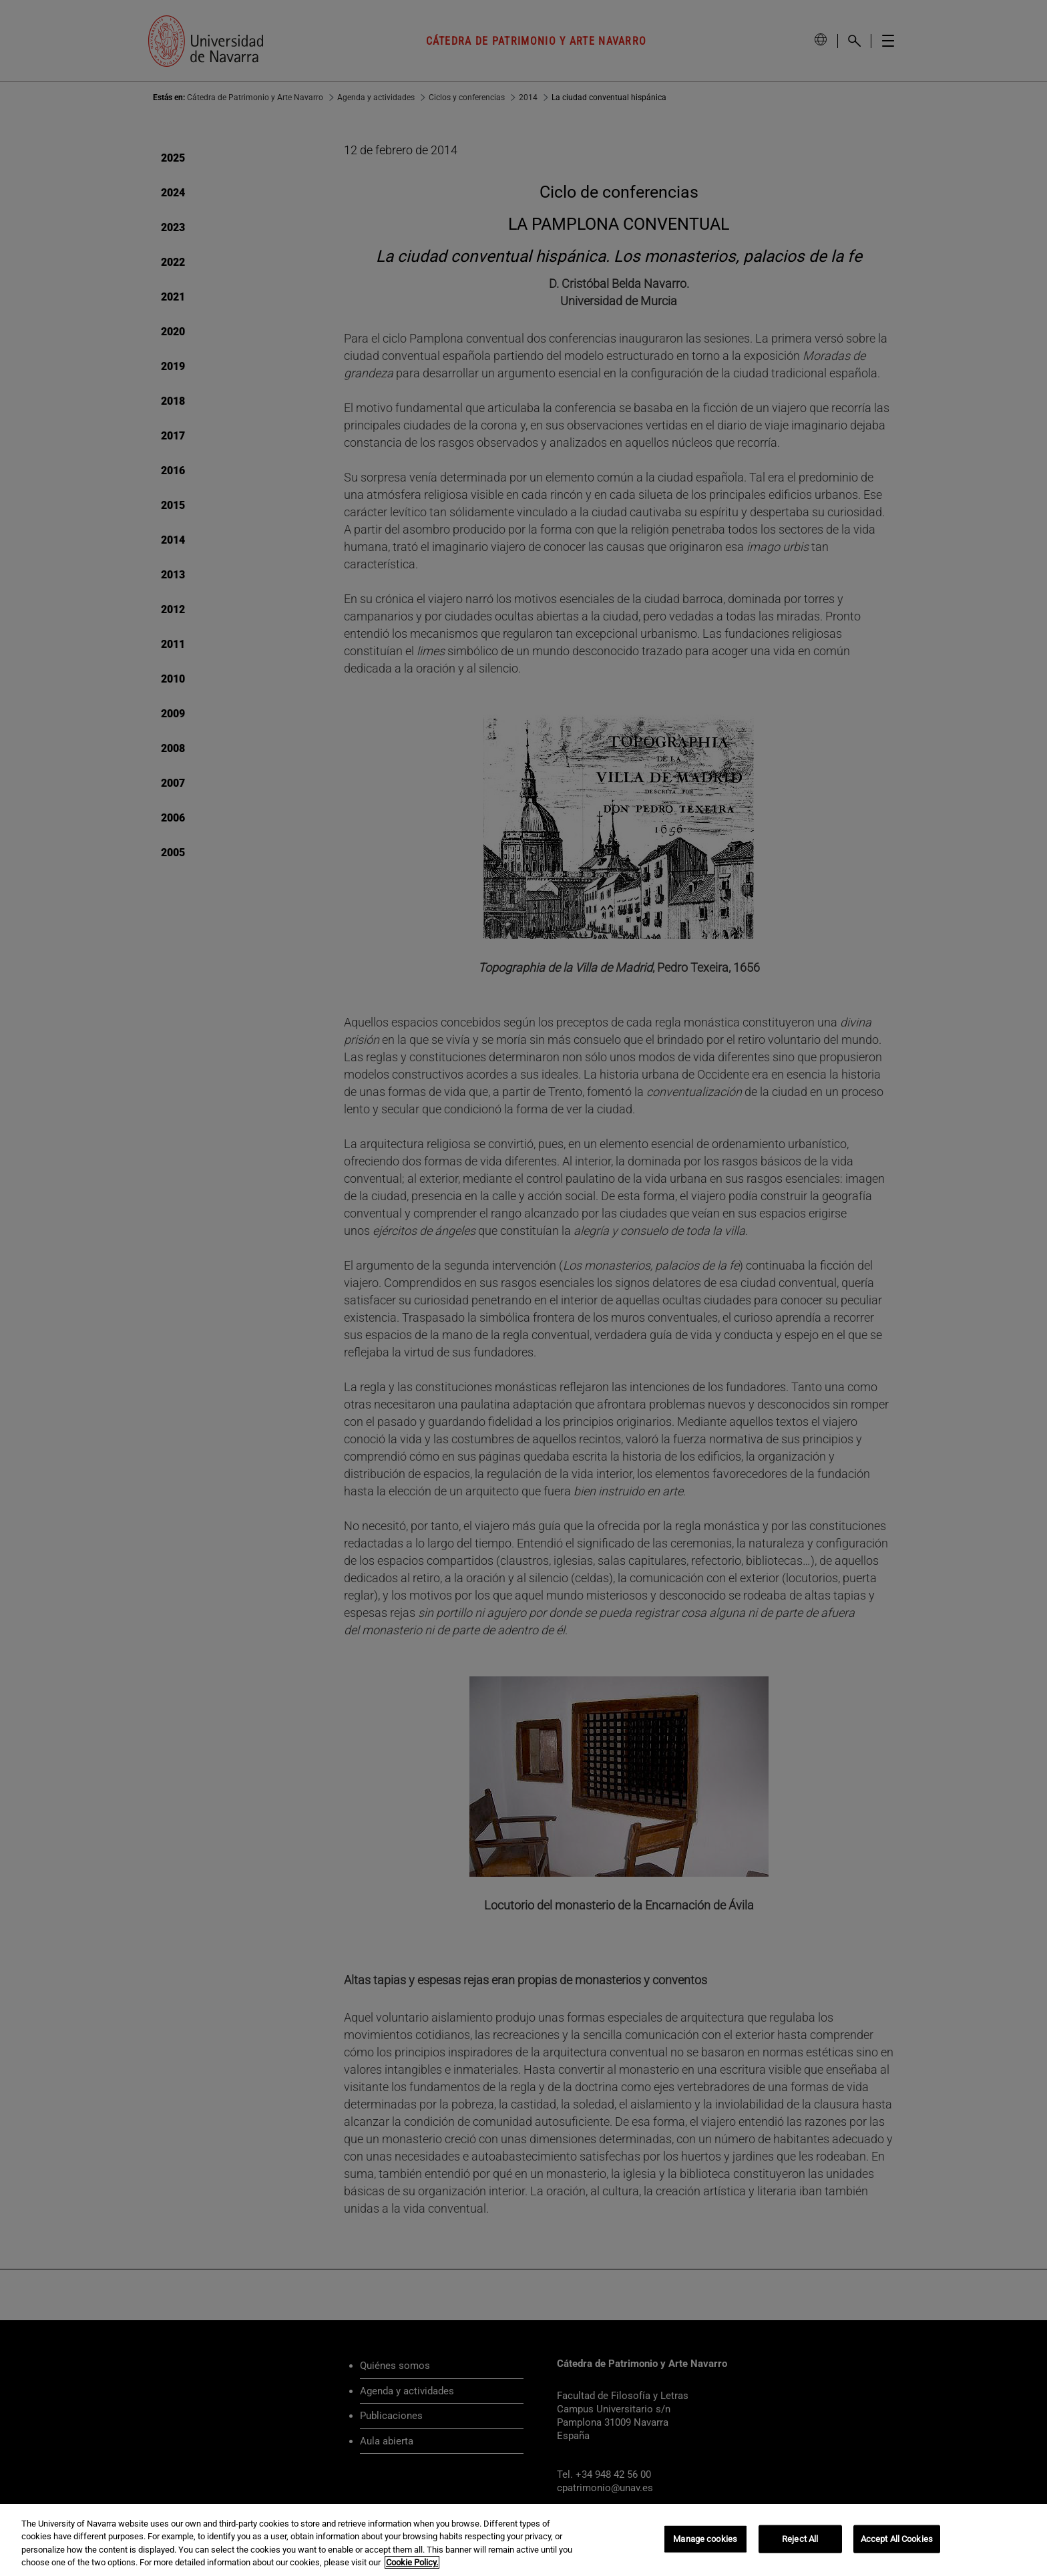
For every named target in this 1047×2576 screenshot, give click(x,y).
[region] (523, 2540)
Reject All (800, 2539)
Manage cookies (705, 2539)
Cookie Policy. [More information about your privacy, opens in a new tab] (412, 2562)
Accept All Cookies (897, 2539)
